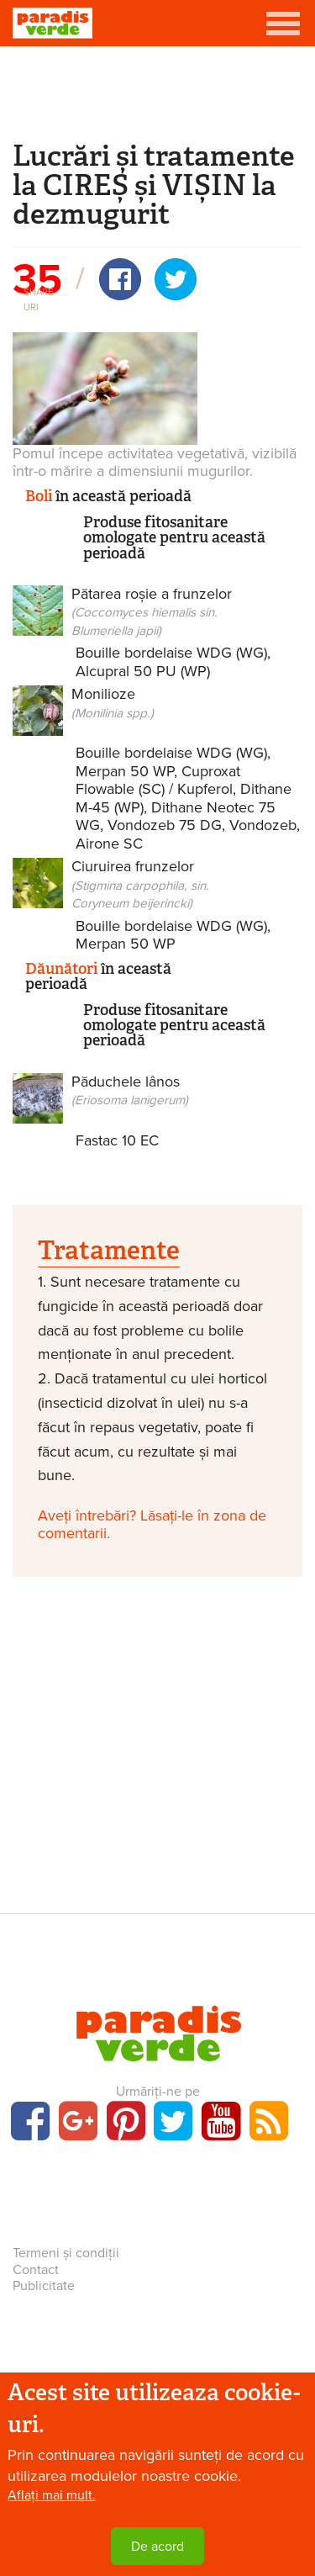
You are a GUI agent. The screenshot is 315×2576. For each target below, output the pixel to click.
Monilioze (112, 703)
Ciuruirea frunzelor (140, 884)
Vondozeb (263, 825)
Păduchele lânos (129, 1090)
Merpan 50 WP (125, 771)
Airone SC (109, 843)
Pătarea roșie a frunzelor (151, 611)
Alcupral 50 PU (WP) (143, 671)
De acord (157, 2547)
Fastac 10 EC (117, 1140)
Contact (36, 2269)
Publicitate (44, 2285)
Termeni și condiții (66, 2253)
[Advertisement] (158, 91)
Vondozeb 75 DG (165, 825)
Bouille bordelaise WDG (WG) (171, 652)
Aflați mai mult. (52, 2496)
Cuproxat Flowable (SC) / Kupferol (158, 780)
